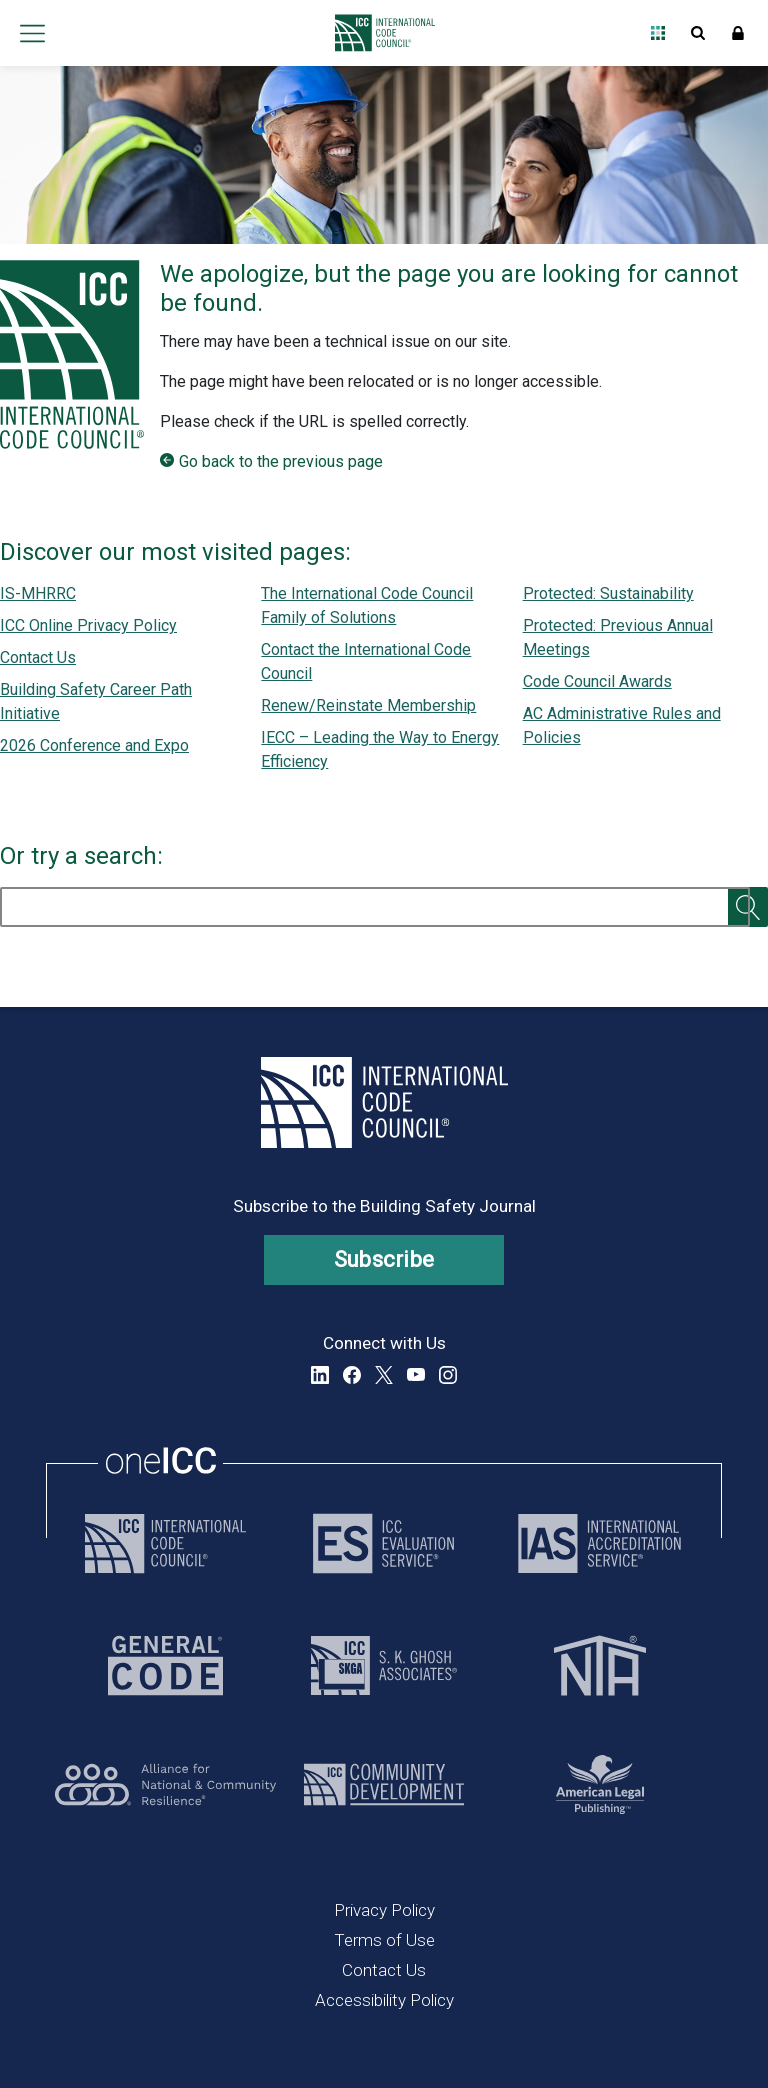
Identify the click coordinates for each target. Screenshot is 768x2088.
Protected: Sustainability (608, 593)
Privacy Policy (384, 1910)
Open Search (698, 33)
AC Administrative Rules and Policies (622, 725)
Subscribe (384, 1259)
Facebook (352, 1375)
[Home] (379, 33)
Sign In (738, 33)
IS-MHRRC (38, 593)
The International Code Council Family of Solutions (367, 605)
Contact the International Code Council (366, 661)
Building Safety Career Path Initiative (96, 701)
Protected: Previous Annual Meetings (618, 637)
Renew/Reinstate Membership (368, 705)
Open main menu (32, 33)
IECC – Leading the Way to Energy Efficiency (380, 749)
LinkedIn (320, 1375)
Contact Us (38, 657)
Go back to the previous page (281, 461)
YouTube (416, 1375)
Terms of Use (384, 1940)
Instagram (448, 1375)
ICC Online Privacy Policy (88, 625)
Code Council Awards (597, 681)
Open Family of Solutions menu (658, 33)
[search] (375, 907)
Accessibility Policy (384, 2000)
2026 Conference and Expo (94, 745)
